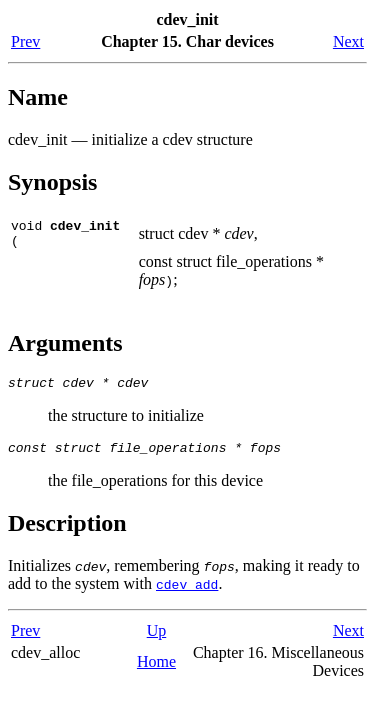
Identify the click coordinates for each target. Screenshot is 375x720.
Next (348, 41)
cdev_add (187, 596)
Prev (25, 41)
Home (156, 673)
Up (157, 642)
